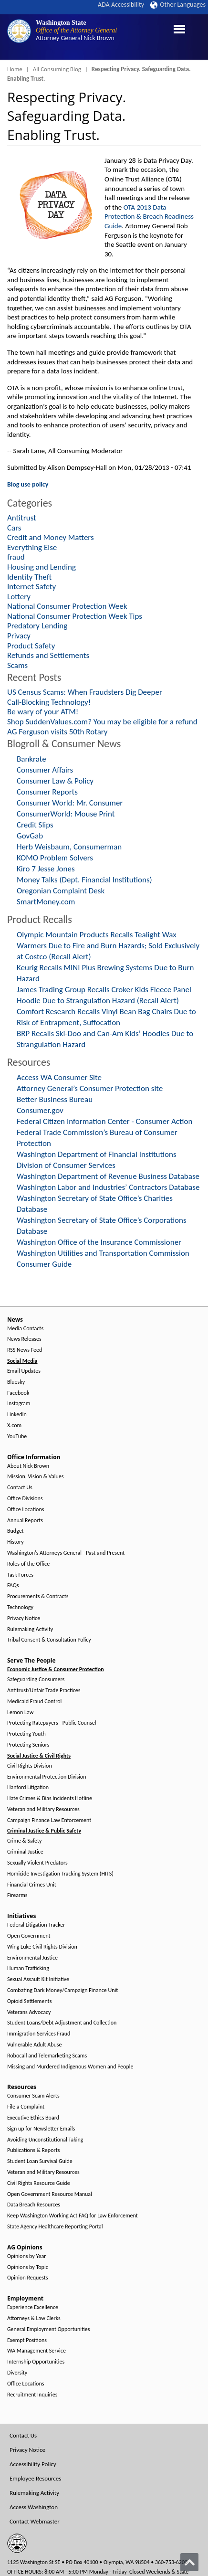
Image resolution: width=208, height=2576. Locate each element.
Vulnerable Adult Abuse (34, 2045)
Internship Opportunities (35, 2362)
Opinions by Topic (27, 2267)
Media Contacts (25, 1328)
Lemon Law (20, 1712)
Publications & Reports (33, 2150)
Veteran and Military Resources (43, 1809)
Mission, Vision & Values (35, 1477)
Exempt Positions (27, 2340)
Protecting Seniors (28, 1745)
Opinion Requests (27, 2278)
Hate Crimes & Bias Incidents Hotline (49, 1798)
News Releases (24, 1339)
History (15, 1542)
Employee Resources (35, 2478)
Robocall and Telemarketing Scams (47, 2056)
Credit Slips (35, 825)
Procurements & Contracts (37, 1596)
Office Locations (25, 1509)
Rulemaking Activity (30, 1629)
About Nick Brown (28, 1466)
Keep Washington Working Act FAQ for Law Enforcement (72, 2216)
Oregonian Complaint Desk (60, 891)
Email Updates (24, 1371)
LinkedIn (17, 1414)
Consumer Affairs (45, 770)
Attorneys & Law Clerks (34, 2318)
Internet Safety (31, 587)
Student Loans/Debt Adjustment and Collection (61, 2023)
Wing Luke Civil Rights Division (42, 1947)
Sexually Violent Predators (37, 1863)
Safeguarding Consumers (35, 1679)
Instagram (18, 1403)
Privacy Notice (23, 1618)
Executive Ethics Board (33, 2118)
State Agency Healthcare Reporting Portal (55, 2227)
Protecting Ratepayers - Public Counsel (51, 1723)
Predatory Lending (37, 626)
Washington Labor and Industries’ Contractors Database (108, 1187)
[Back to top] (189, 2562)
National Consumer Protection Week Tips (74, 616)
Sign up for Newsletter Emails (41, 2129)
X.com (14, 1425)
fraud (16, 557)
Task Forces (20, 1575)
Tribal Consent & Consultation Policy (49, 1640)
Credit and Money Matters (50, 537)
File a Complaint (25, 2107)
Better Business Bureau (55, 1099)
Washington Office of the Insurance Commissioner (99, 1242)
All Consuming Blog (57, 69)
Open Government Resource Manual (49, 2194)
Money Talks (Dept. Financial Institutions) (84, 880)
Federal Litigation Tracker (36, 1925)
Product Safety (31, 646)
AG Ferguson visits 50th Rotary (57, 732)
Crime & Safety (24, 1841)
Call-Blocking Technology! (49, 702)
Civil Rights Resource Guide (38, 2183)
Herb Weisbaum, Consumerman (69, 847)
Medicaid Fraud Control (34, 1701)
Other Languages (178, 4)
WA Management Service (36, 2351)
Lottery (19, 597)
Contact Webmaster (35, 2521)
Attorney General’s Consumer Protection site (90, 1088)
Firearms (17, 1895)
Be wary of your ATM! (42, 712)
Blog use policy (27, 484)
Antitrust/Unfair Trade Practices (43, 1690)
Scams (17, 665)
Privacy (19, 636)
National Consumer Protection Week (67, 606)
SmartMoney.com (46, 902)
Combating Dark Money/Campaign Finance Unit (62, 1990)
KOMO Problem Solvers (55, 858)
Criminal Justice (25, 1852)
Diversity (17, 2373)
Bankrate (31, 759)
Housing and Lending (41, 567)
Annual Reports (25, 1520)
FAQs (13, 1585)
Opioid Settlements (29, 2001)
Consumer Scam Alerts (33, 2096)
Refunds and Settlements (48, 655)
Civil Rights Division (29, 1766)
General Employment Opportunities (48, 2329)
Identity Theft (29, 577)
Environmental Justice (32, 1958)
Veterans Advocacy (29, 2012)
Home (14, 69)
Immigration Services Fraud (38, 2034)
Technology (20, 1607)
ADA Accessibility (121, 4)
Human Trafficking (28, 1968)
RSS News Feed (24, 1350)
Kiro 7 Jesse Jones (46, 869)
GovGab (30, 836)
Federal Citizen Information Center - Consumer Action (104, 1121)
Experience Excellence (32, 2307)
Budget (15, 1531)
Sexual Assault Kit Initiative (38, 1979)
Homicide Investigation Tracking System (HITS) (60, 1874)
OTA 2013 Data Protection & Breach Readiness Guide (149, 216)
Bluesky (16, 1382)
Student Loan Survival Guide (40, 2161)
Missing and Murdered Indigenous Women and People (70, 2067)
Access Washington (34, 2507)
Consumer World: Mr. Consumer (70, 803)
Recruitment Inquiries (32, 2395)
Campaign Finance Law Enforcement (49, 1820)
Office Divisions (24, 1498)
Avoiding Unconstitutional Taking (45, 2140)
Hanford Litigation (28, 1787)
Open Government (29, 1936)
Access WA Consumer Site (59, 1077)
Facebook (18, 1393)
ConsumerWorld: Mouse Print (66, 814)
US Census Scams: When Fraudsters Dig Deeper (84, 692)
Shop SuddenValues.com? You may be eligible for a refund (102, 722)
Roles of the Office (28, 1564)
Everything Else (32, 547)
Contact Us (19, 1487)
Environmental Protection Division (46, 1777)
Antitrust (21, 518)
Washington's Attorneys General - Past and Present (66, 1553)
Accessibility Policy (33, 2464)
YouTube (17, 1436)
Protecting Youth (26, 1734)
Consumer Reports (47, 792)
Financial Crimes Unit (31, 1885)
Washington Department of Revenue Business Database (108, 1176)
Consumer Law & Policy (55, 781)
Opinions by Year (26, 2256)
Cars (14, 528)
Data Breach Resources (33, 2205)
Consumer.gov (40, 1110)
